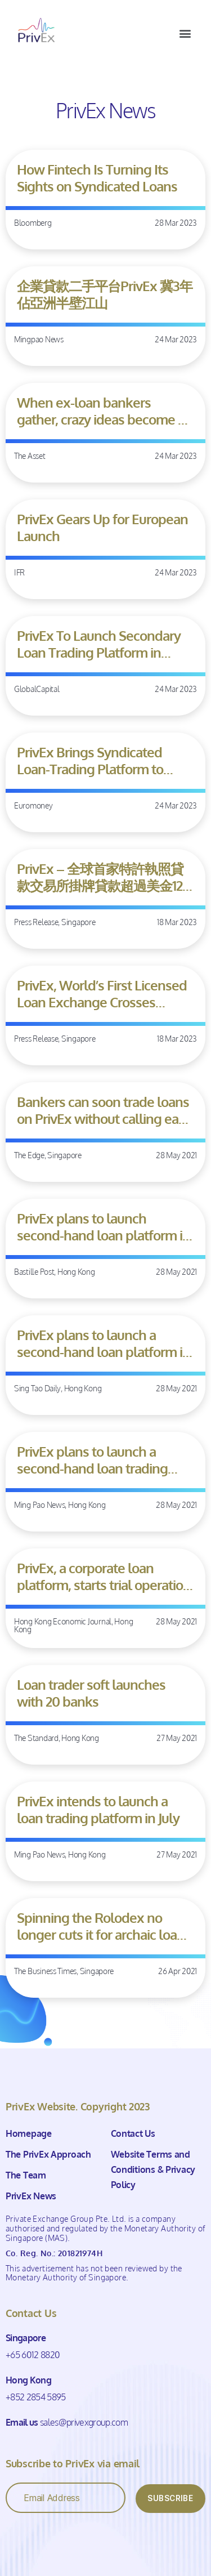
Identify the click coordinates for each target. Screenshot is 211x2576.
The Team (26, 2175)
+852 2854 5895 (36, 2397)
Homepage (29, 2133)
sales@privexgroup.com (84, 2422)
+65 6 (16, 2354)
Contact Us (133, 2133)
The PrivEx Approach (48, 2154)
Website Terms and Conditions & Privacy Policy (153, 2169)
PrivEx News (31, 2196)
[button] (185, 33)
